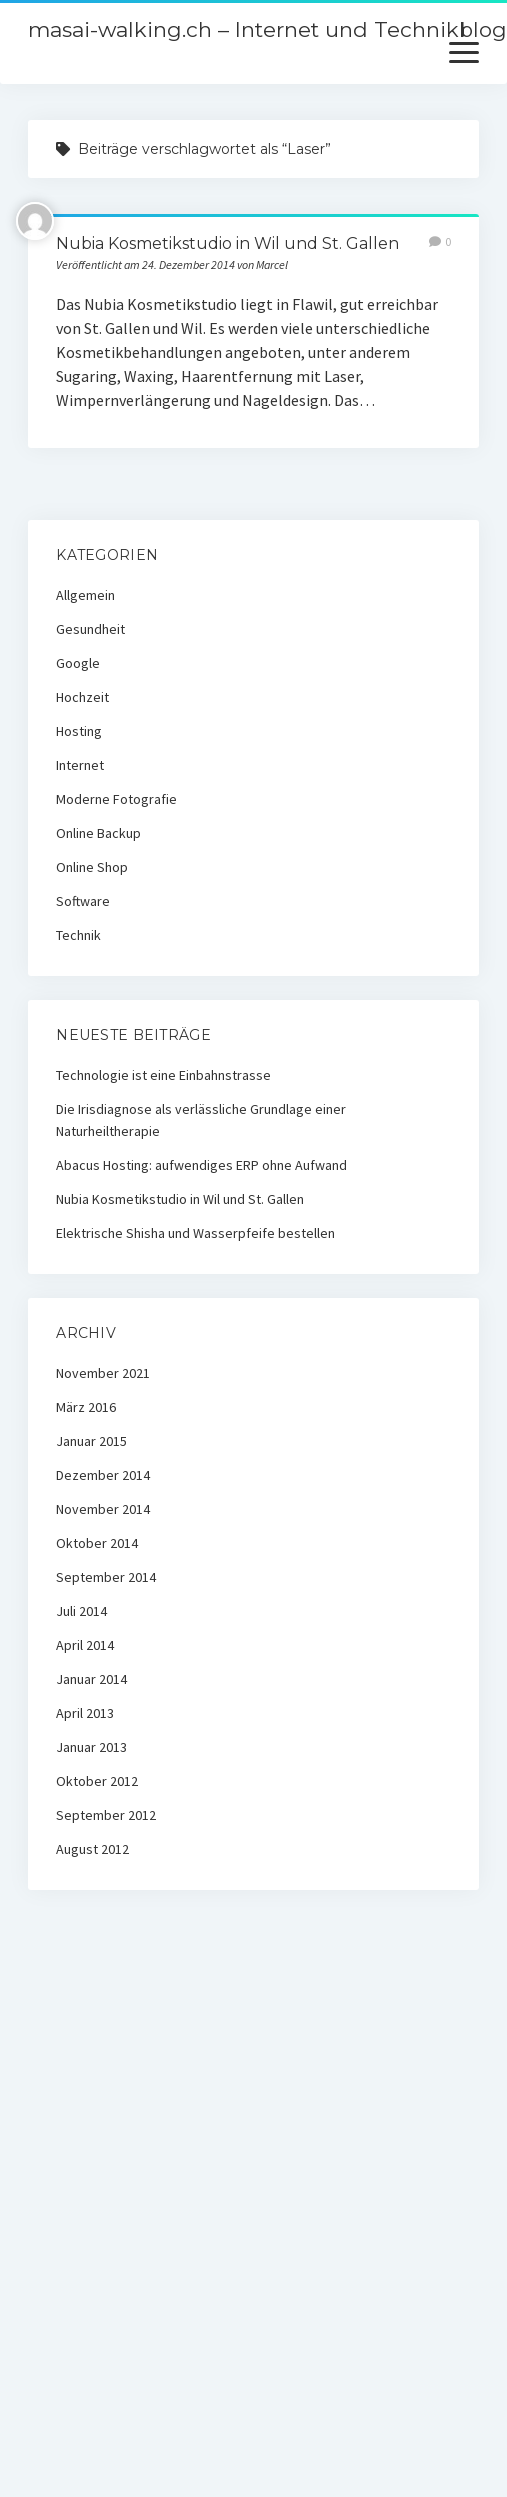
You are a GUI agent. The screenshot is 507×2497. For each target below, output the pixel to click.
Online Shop (92, 867)
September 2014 (106, 1577)
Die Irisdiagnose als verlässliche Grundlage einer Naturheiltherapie (201, 1120)
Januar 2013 (91, 1747)
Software (83, 901)
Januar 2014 (91, 1679)
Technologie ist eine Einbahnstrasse (163, 1075)
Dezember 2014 (103, 1475)
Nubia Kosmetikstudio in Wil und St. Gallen (227, 243)
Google (78, 663)
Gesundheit (90, 629)
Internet (80, 765)
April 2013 (85, 1713)
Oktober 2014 (97, 1543)
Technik (78, 935)
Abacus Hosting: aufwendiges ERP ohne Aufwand (201, 1165)
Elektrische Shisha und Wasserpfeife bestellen (195, 1233)
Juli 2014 (81, 1611)
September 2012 (106, 1815)
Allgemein (85, 595)
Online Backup (98, 833)
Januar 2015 (91, 1441)
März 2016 (86, 1407)
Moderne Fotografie (116, 799)
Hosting (79, 731)
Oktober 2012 (97, 1781)
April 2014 (85, 1645)
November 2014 (103, 1509)
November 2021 (103, 1373)
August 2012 (92, 1849)
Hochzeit (82, 697)
